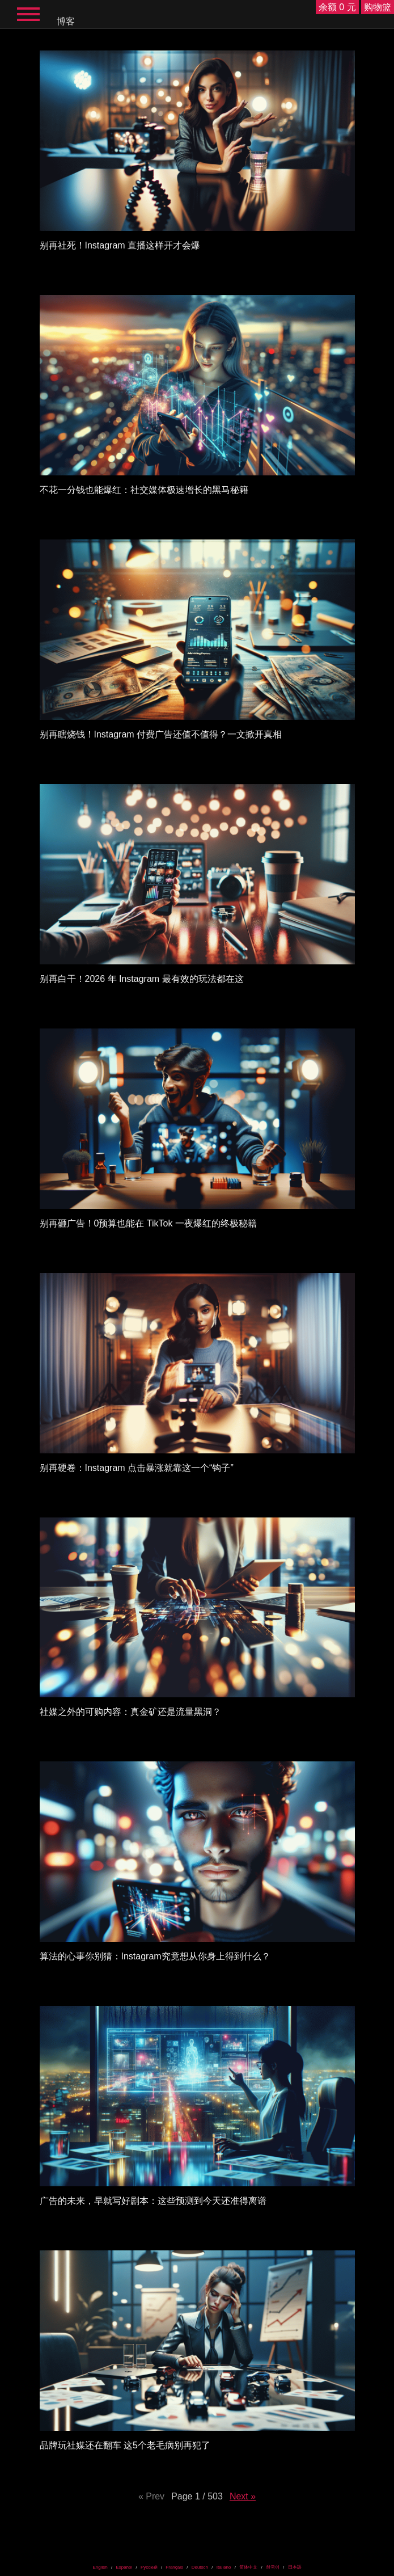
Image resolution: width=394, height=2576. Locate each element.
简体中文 (248, 2567)
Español (124, 2567)
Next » (243, 2496)
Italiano (224, 2567)
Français (174, 2567)
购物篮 (377, 7)
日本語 (295, 2567)
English (99, 2567)
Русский (149, 2567)
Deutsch (200, 2567)
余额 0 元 (337, 7)
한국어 (272, 2567)
